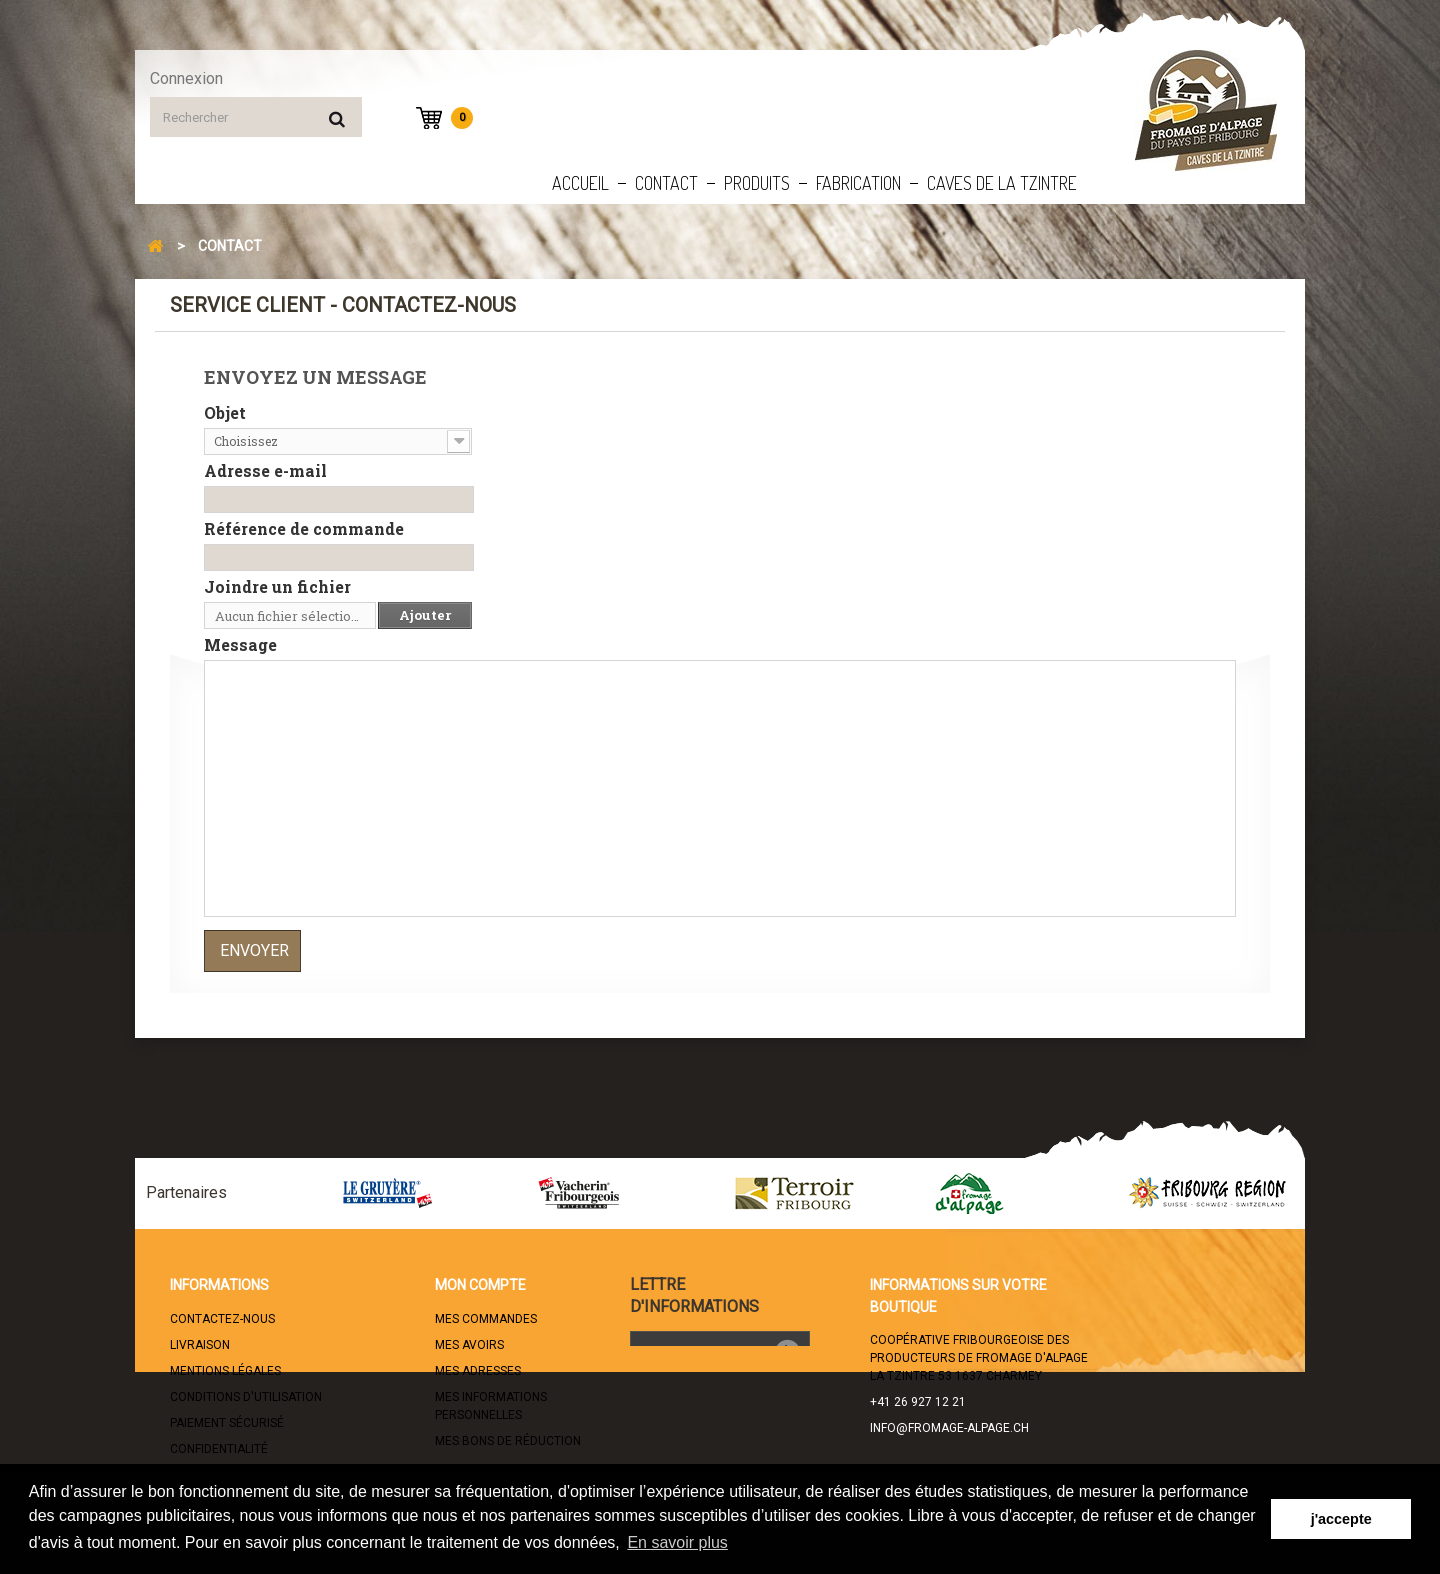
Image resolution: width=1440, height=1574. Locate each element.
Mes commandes (486, 1319)
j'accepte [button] (1341, 1519)
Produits (757, 183)
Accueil (580, 183)
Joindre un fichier (277, 587)
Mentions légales (225, 1371)
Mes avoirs (469, 1345)
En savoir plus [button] (677, 1542)
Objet (225, 413)
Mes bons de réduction (508, 1441)
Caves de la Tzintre (1002, 183)
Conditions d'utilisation (246, 1397)
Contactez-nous (222, 1319)
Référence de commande (304, 529)
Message (240, 645)
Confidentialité (219, 1449)
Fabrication (858, 183)
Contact (666, 183)
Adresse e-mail (265, 471)
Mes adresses (478, 1371)
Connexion (186, 78)
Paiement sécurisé (227, 1423)
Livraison (200, 1345)
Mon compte (480, 1285)
